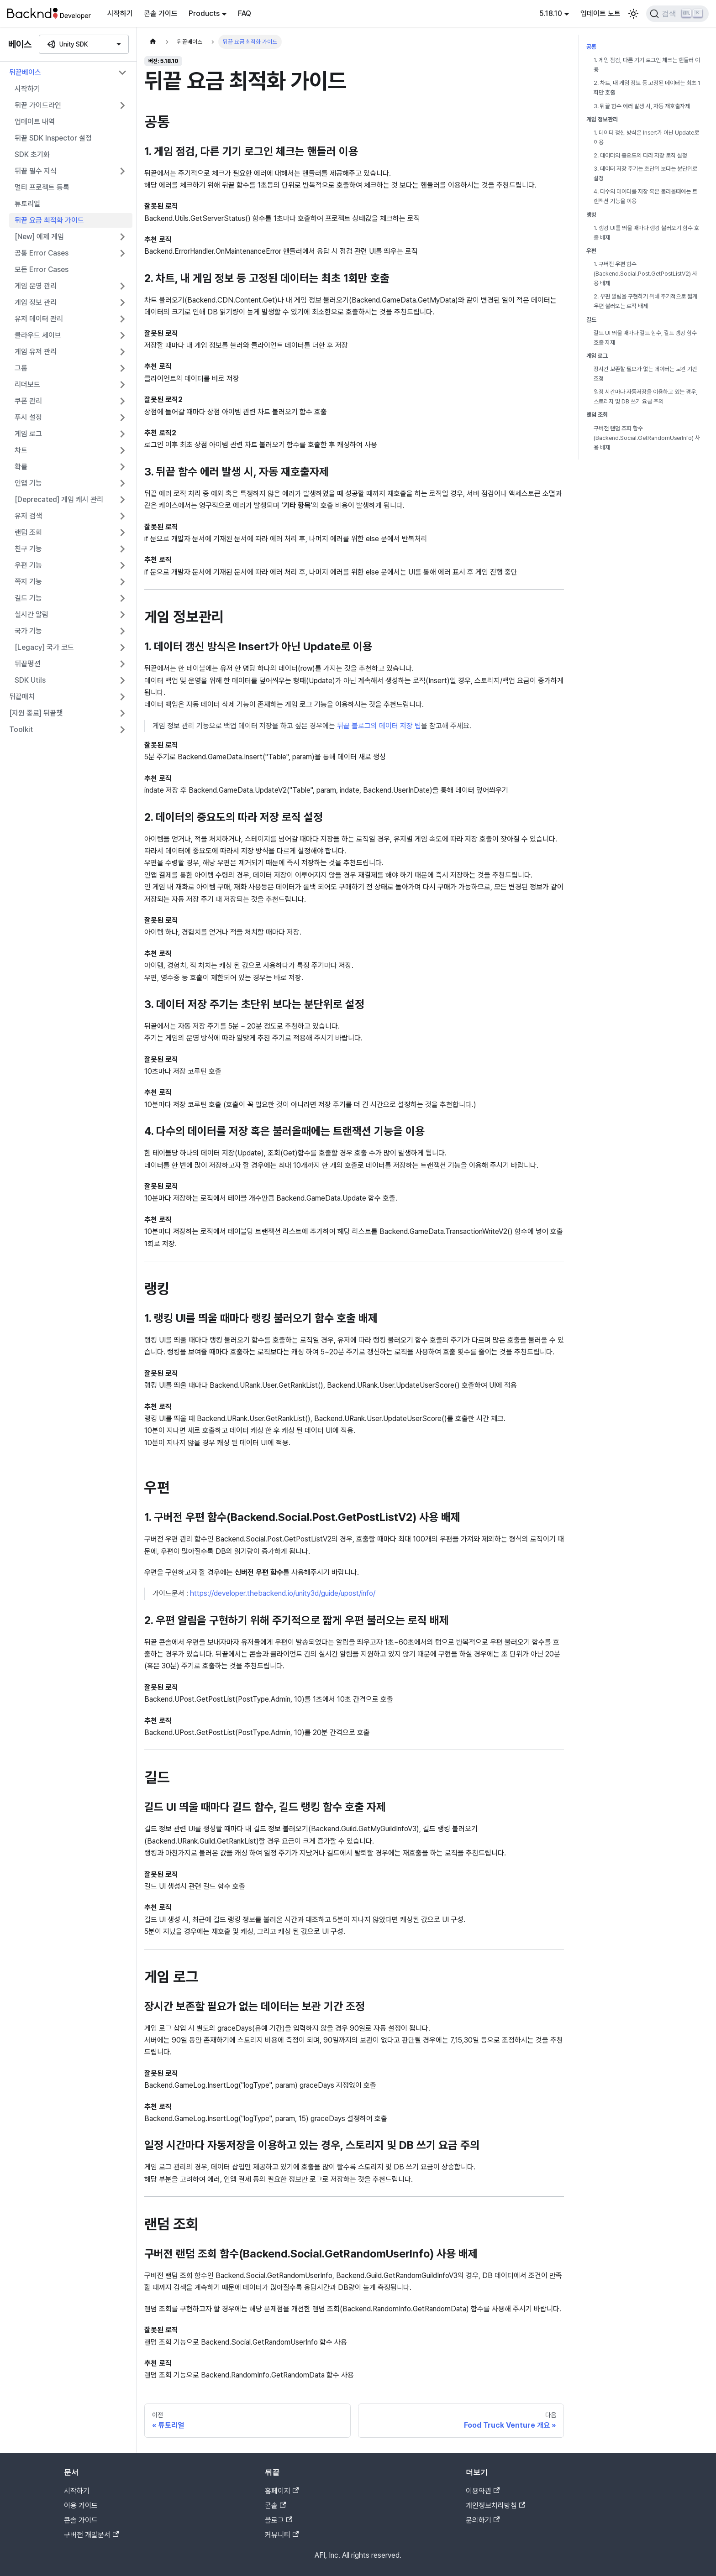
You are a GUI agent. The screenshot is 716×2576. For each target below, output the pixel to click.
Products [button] (204, 13)
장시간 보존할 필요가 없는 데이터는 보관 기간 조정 (645, 374)
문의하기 (483, 2520)
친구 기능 (28, 548)
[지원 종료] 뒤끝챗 (36, 713)
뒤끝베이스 (25, 72)
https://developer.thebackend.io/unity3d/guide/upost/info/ (282, 1593)
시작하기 (120, 13)
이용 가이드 (81, 2505)
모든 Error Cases (41, 269)
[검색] (677, 13)
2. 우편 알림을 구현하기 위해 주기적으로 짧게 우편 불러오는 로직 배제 (645, 301)
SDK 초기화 (32, 154)
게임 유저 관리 (36, 351)
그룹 (21, 368)
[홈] (153, 42)
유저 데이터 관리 (39, 318)
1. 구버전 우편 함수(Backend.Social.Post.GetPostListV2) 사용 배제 (645, 274)
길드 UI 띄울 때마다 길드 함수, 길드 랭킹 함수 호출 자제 (645, 337)
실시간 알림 (31, 614)
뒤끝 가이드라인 (38, 105)
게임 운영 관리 (36, 286)
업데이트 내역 (35, 121)
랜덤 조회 (28, 532)
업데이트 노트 (600, 13)
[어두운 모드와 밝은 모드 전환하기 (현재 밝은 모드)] (633, 13)
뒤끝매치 (22, 696)
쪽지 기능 (28, 581)
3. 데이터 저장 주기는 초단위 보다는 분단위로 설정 (645, 173)
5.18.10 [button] (550, 13)
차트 (21, 450)
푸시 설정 (28, 417)
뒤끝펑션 (28, 663)
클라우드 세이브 (38, 335)
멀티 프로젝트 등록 (42, 187)
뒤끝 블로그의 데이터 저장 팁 (379, 725)
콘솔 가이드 (161, 13)
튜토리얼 (27, 203)
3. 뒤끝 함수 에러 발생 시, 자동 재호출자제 (642, 106)
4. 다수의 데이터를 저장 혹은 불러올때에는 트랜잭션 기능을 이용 (645, 196)
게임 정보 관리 (36, 302)
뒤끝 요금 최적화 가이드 (49, 220)
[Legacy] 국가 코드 (44, 647)
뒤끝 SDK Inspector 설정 (53, 138)
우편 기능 (28, 565)
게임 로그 (28, 433)
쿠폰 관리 (28, 401)
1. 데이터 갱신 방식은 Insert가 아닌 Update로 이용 (646, 137)
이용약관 (483, 2491)
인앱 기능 (28, 483)
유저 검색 (28, 516)
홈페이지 (282, 2491)
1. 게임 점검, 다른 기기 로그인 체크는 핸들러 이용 (647, 65)
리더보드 (27, 384)
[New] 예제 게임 (39, 236)
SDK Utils (30, 680)
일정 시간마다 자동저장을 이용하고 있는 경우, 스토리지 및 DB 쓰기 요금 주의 (645, 396)
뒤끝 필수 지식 (36, 171)
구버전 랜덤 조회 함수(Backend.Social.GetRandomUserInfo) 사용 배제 (647, 438)
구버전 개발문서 (91, 2534)
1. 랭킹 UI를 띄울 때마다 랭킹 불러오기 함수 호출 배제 (646, 233)
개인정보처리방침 (495, 2505)
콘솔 (275, 2505)
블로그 (278, 2520)
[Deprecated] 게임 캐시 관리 (59, 499)
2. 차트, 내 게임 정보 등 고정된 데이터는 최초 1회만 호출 (647, 87)
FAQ (244, 13)
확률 (21, 466)
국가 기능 (28, 631)
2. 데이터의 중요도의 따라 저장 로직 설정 (640, 155)
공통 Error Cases (41, 253)
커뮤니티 (282, 2534)
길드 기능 (28, 598)
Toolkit (21, 729)
